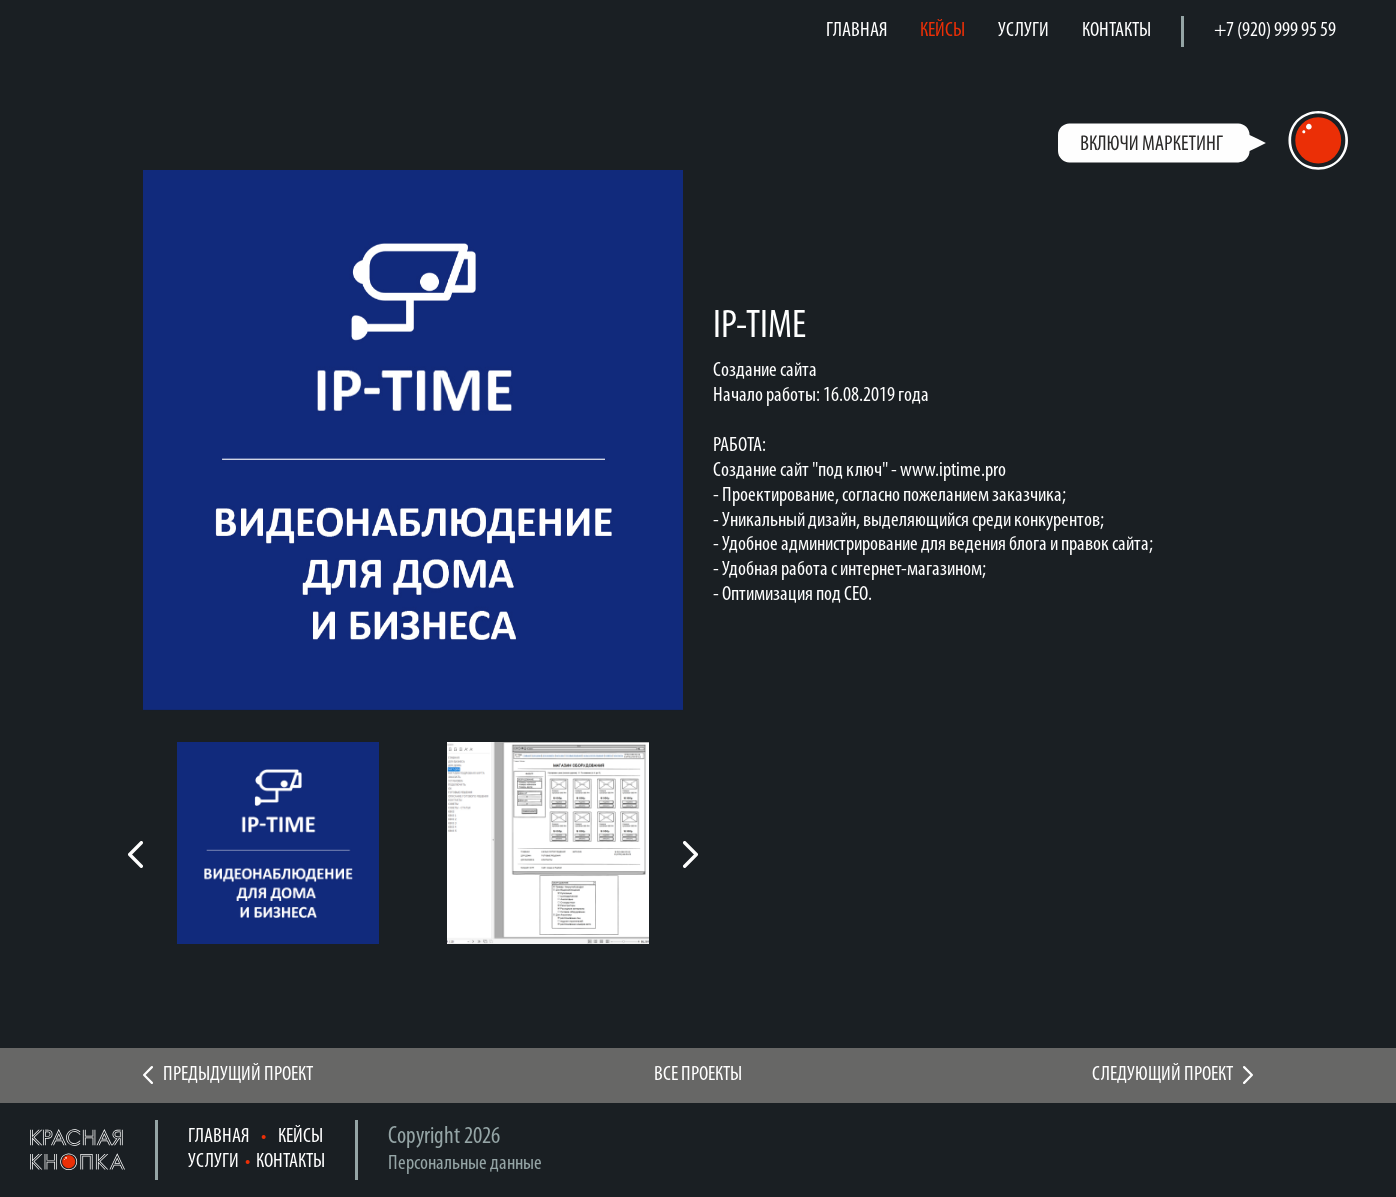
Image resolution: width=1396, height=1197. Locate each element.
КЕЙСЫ (942, 30)
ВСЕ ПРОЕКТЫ (698, 1074)
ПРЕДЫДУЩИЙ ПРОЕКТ (238, 1074)
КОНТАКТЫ (1116, 30)
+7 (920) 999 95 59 (1275, 30)
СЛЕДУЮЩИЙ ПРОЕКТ (1162, 1074)
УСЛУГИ (1023, 30)
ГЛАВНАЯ (856, 30)
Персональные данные (465, 1163)
